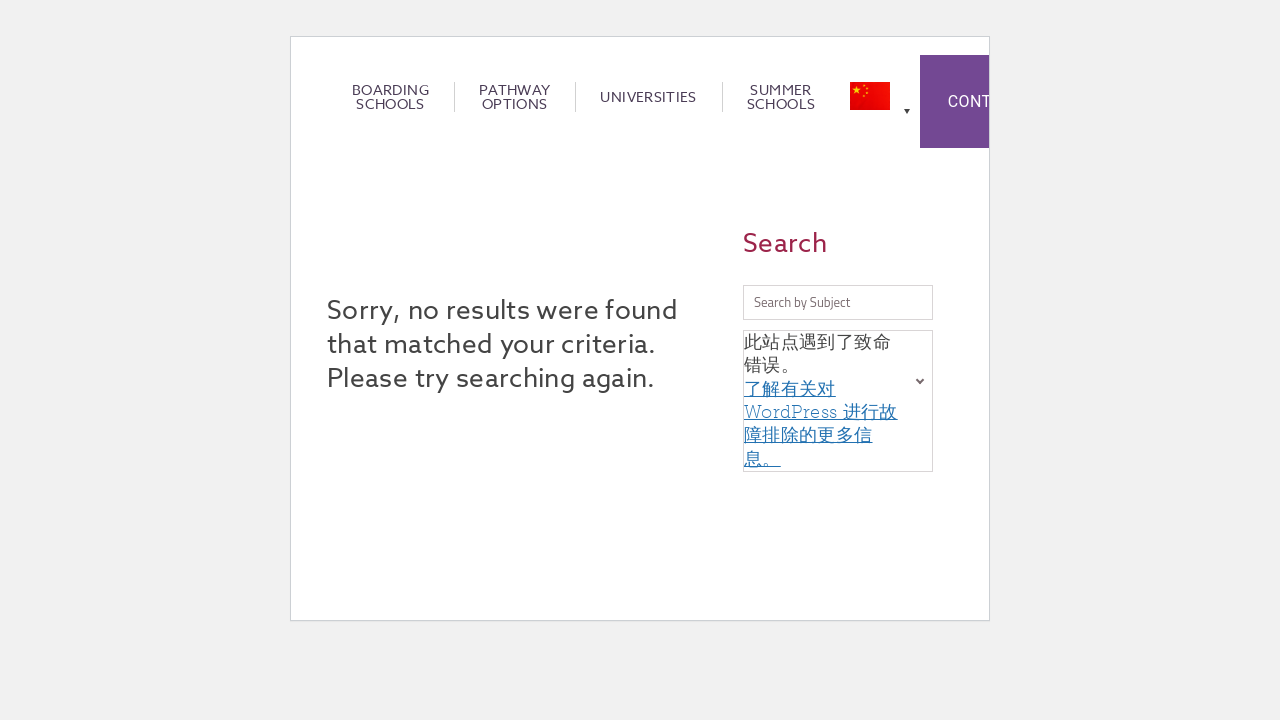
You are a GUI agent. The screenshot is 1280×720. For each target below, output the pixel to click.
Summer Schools (781, 97)
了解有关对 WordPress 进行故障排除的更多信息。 (821, 424)
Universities (648, 97)
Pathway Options (515, 97)
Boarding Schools (390, 97)
